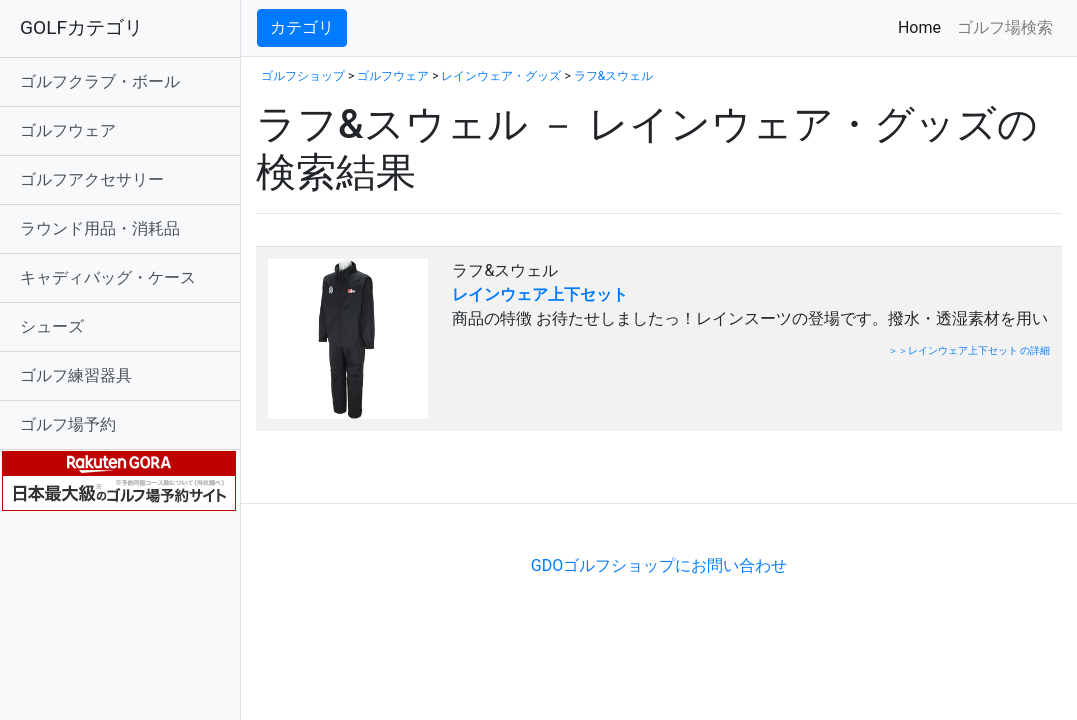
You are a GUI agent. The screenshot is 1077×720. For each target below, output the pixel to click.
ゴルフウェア (68, 130)
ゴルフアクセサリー (92, 179)
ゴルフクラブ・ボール (100, 81)
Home (923, 26)
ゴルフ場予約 (68, 424)
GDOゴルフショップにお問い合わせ (659, 565)
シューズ (52, 326)
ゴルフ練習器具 (76, 375)
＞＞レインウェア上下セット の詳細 (969, 350)
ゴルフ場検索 (1005, 27)
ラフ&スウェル (613, 76)
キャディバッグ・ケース (108, 277)
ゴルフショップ (303, 76)
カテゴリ (302, 27)
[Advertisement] (490, 472)
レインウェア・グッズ (501, 76)
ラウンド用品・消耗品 (100, 228)
